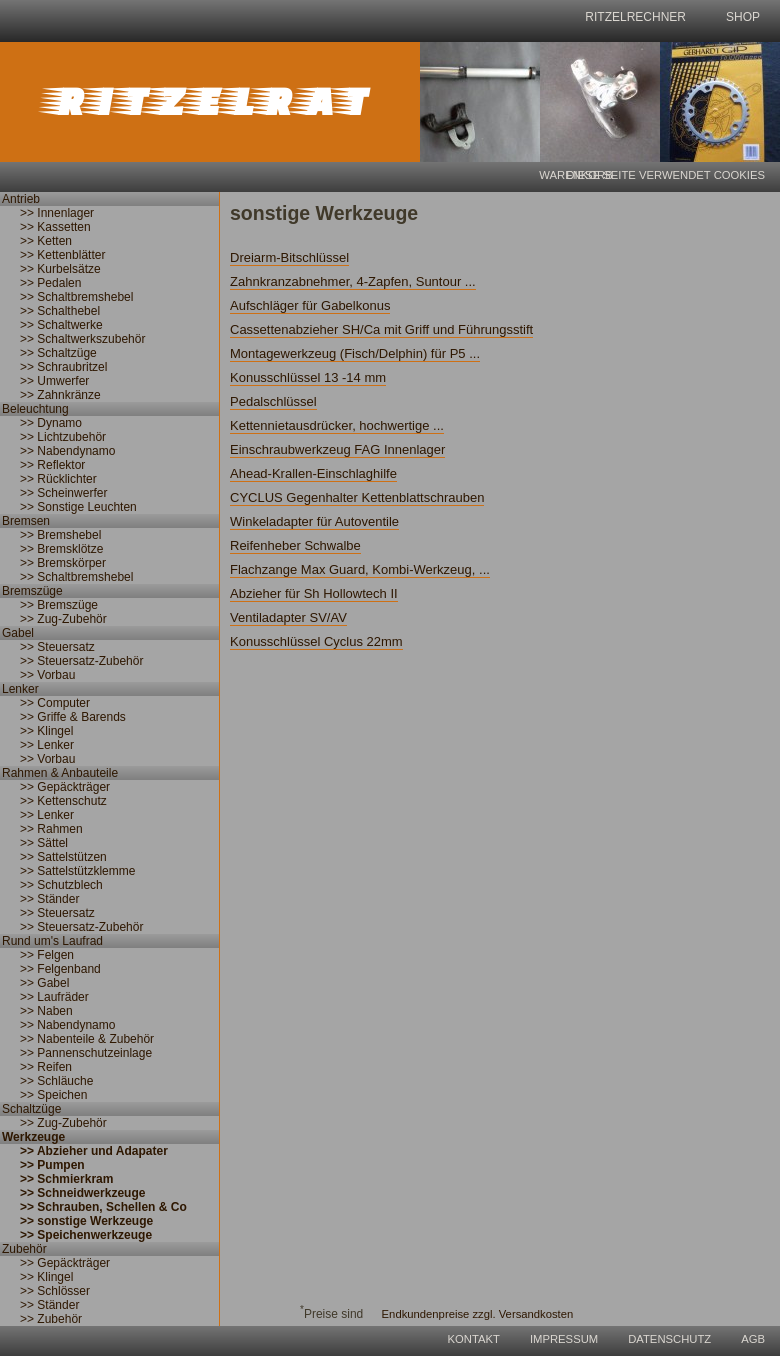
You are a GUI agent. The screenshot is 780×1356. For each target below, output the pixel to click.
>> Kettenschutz (63, 801)
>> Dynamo (51, 423)
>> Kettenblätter (62, 255)
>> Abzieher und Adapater (94, 1151)
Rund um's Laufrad (52, 941)
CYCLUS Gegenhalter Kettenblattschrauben (357, 497)
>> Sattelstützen (63, 857)
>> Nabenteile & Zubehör (87, 1039)
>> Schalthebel (60, 311)
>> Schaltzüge (58, 353)
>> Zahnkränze (60, 395)
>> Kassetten (55, 227)
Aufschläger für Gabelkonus (310, 305)
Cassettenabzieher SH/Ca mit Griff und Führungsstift (381, 329)
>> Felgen (47, 955)
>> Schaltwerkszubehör (82, 339)
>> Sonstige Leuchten (78, 507)
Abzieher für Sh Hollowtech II (314, 593)
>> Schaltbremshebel (76, 297)
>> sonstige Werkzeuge (86, 1221)
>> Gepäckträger (65, 787)
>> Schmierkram (66, 1179)
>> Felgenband (60, 969)
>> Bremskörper (63, 563)
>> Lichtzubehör (63, 437)
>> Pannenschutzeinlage (86, 1053)
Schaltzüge (31, 1109)
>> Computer (55, 703)
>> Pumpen (52, 1165)
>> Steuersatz (57, 647)
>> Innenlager (57, 213)
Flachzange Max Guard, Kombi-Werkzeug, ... (360, 569)
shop (743, 17)
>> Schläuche (56, 1081)
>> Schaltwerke (61, 325)
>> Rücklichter (58, 479)
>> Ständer (49, 899)
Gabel (18, 633)
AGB (753, 1339)
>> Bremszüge (59, 605)
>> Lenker (47, 745)
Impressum (564, 1339)
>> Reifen (46, 1067)
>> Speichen (53, 1095)
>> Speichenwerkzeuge (86, 1235)
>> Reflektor (52, 465)
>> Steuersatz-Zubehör (81, 661)
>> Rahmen (51, 829)
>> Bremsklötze (61, 549)
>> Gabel (44, 983)
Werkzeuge (33, 1137)
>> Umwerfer (54, 381)
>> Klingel (46, 731)
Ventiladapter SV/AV (288, 617)
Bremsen (26, 521)
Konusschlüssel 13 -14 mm (308, 377)
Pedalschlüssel (273, 401)
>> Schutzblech (61, 885)
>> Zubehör (51, 1319)
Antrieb (21, 199)
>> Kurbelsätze (60, 269)
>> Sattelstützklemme (77, 871)
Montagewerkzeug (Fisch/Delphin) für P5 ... (355, 353)
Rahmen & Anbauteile (60, 773)
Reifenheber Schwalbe (295, 545)
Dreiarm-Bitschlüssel (289, 257)
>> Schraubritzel (63, 367)
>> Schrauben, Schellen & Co (103, 1207)
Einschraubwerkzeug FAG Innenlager (337, 449)
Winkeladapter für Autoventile (314, 521)
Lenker (20, 689)
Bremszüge (32, 591)
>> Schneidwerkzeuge (82, 1193)
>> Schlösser (55, 1291)
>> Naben (46, 1011)
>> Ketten (46, 241)
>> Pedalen (50, 283)
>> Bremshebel (60, 535)
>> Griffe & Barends (73, 717)
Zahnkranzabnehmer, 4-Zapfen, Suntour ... (353, 281)
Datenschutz (669, 1339)
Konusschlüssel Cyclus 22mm (316, 641)
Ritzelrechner (635, 17)
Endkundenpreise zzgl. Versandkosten (478, 1314)
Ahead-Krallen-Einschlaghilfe (313, 473)
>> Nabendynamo (67, 451)
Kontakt (474, 1339)
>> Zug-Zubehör (63, 619)
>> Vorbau (47, 675)
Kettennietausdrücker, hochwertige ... (337, 425)
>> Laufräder (54, 997)
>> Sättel (44, 843)
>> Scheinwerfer (63, 493)
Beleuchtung (35, 409)
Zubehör (24, 1249)
